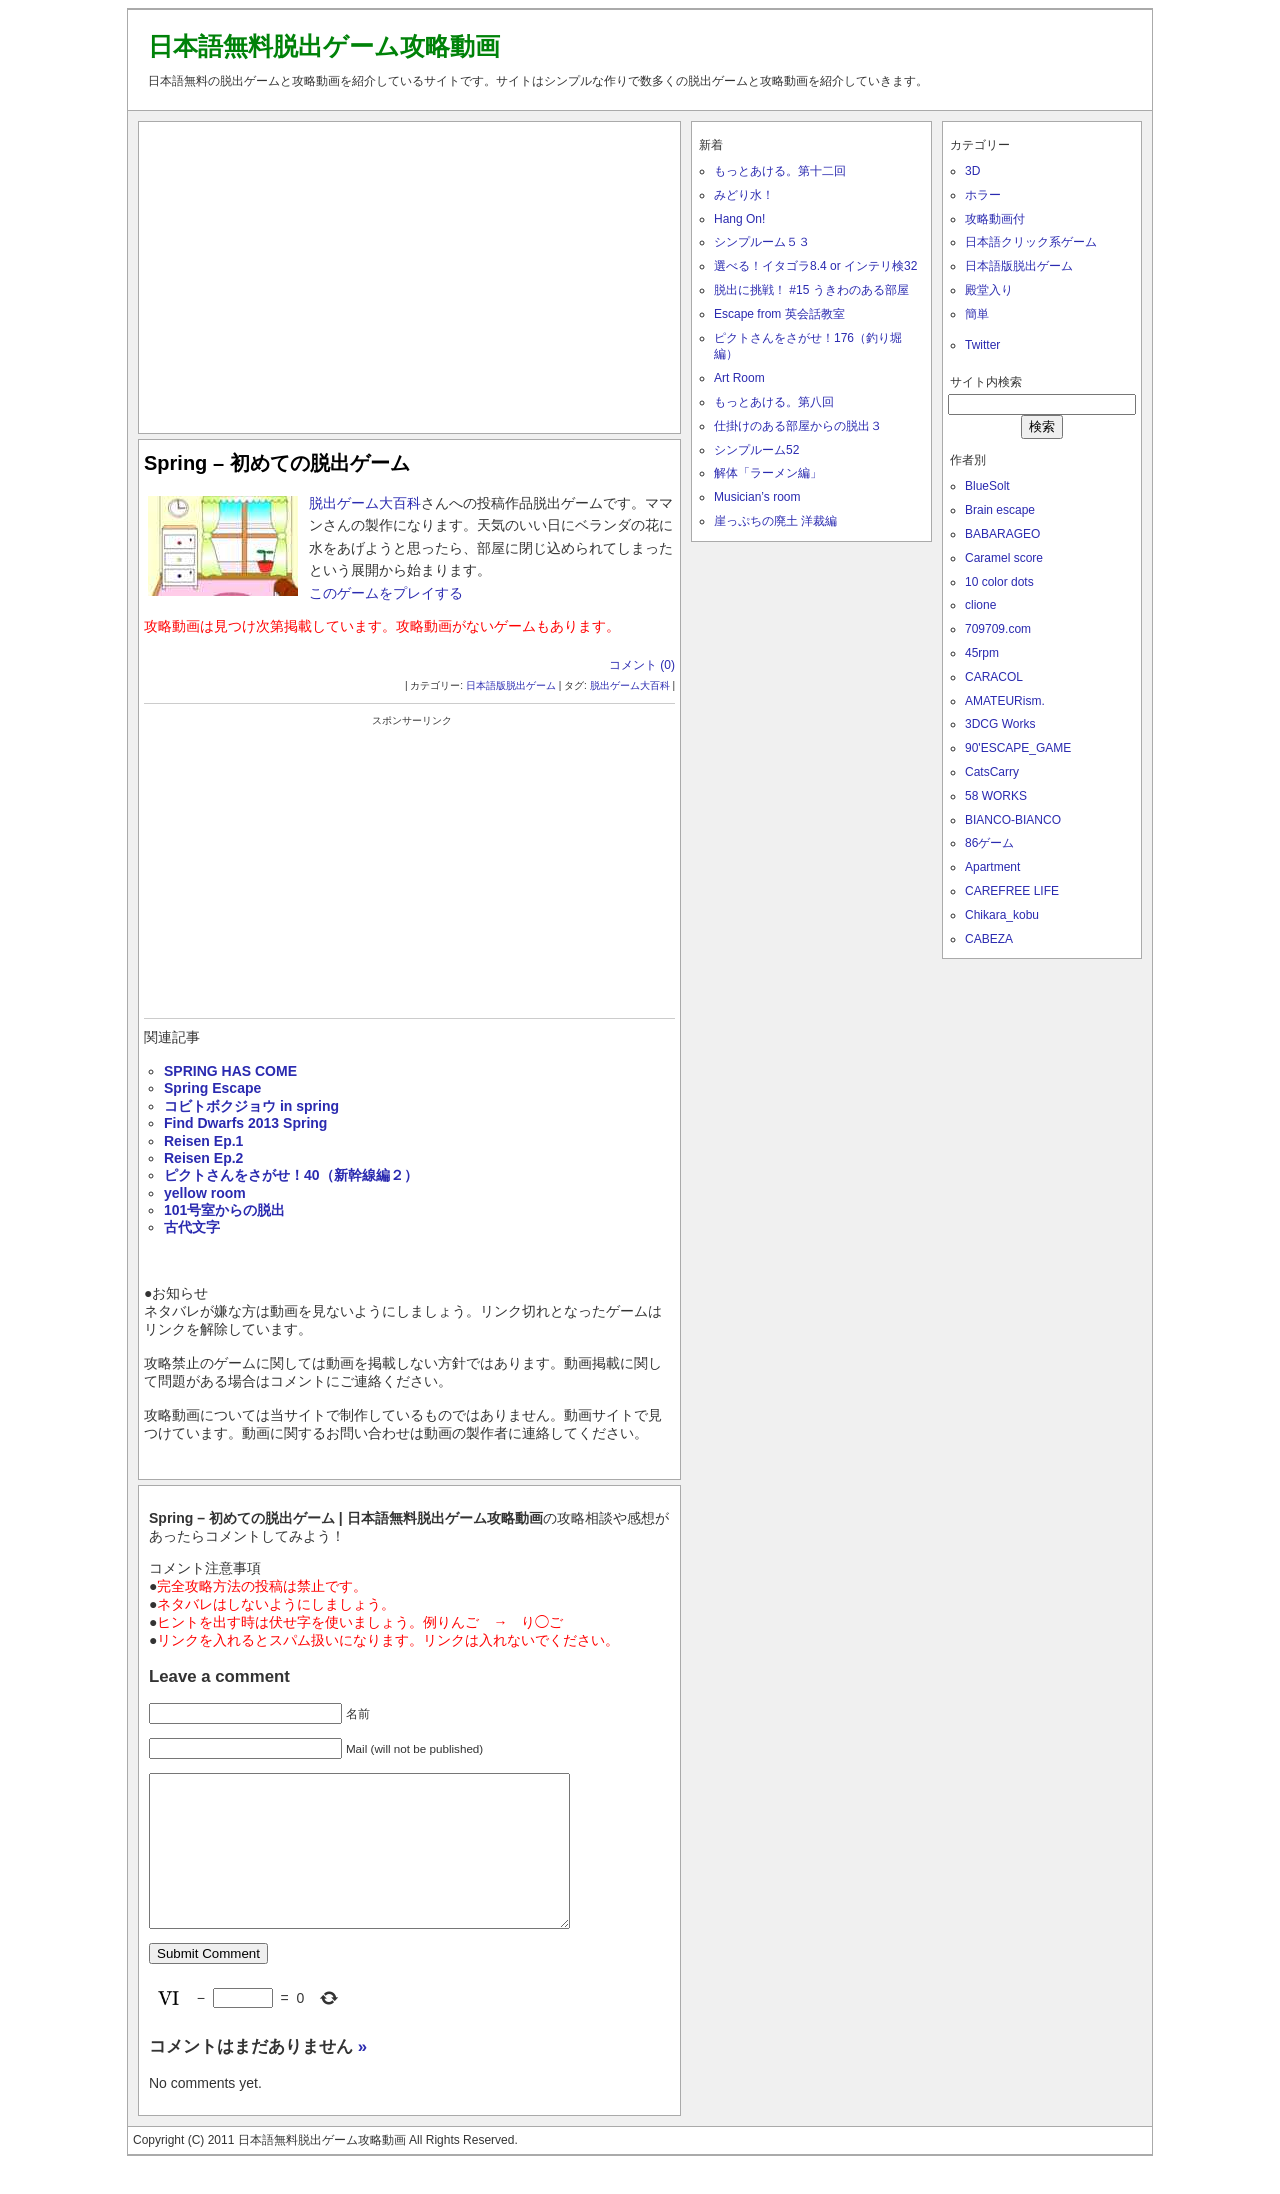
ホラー (983, 195)
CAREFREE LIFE (1012, 891)
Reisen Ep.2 (203, 1158)
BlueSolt (987, 486)
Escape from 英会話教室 (779, 314)
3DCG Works (1000, 724)
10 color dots (999, 582)
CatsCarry (992, 772)
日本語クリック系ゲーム (1031, 242)
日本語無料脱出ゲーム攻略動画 (324, 46)
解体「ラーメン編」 (768, 473)
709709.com (998, 629)
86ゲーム (989, 843)
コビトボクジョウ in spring (251, 1106)
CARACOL (994, 677)
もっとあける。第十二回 (780, 171)
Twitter (982, 345)
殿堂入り (989, 290)
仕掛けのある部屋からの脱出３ (798, 426)
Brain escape (1000, 510)
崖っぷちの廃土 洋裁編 (775, 521)
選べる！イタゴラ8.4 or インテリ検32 (815, 266)
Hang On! (739, 219)
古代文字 (192, 1227)
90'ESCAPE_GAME (1018, 748)
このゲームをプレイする (386, 593)
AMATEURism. (1005, 701)
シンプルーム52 (756, 450)
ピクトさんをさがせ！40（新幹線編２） (291, 1175)
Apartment (992, 867)
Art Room (739, 378)
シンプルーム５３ (762, 242)
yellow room (205, 1193)
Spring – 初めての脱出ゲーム (277, 463)
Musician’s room (757, 497)
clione (980, 605)
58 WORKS (996, 796)
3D (972, 171)
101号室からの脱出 (224, 1210)
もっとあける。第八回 (774, 402)
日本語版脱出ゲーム (511, 685)
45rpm (982, 653)
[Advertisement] (410, 273)
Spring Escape (212, 1088)
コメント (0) (642, 665)
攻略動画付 (995, 219)
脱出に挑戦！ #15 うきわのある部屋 (811, 290)
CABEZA (989, 939)
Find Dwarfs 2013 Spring (245, 1123)
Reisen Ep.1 (203, 1141)
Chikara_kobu (1002, 915)
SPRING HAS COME (230, 1071)
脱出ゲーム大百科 (365, 503)
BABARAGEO (1002, 534)
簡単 (977, 314)
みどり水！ (744, 195)
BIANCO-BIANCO (1013, 820)
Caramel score (1004, 558)
